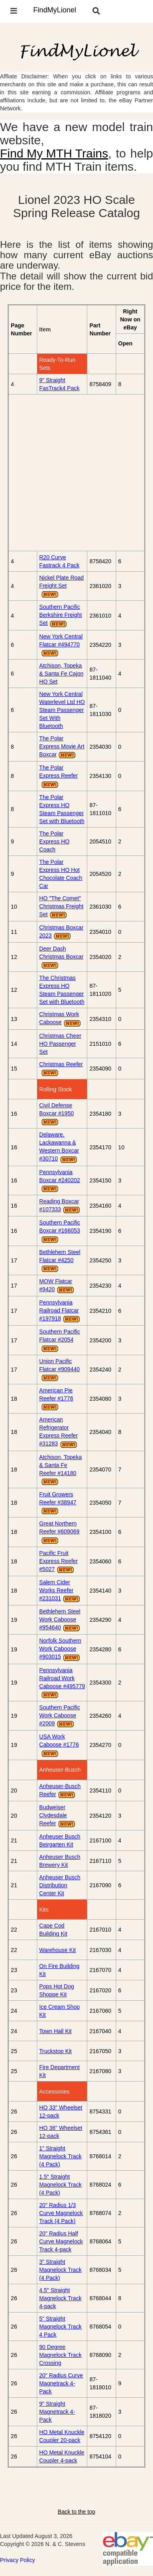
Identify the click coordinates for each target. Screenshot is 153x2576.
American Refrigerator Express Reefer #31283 (58, 1432)
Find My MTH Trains (54, 153)
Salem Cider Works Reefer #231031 (60, 1591)
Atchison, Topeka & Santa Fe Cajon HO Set (61, 673)
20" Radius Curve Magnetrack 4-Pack (61, 2383)
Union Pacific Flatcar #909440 (59, 1370)
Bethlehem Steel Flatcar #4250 (60, 1261)
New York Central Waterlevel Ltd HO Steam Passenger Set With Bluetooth (62, 710)
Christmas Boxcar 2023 (61, 932)
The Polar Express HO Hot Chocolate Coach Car (60, 874)
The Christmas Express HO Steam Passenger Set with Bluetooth (62, 990)
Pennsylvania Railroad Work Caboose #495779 (62, 1683)
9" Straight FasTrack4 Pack (59, 384)
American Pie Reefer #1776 (56, 1399)
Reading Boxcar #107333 (60, 1206)
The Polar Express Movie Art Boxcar (62, 747)
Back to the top (76, 2511)
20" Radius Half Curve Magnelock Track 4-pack (61, 2241)
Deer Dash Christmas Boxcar (61, 957)
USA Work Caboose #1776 (59, 1745)
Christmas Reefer (61, 1069)
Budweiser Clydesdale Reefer (57, 1816)
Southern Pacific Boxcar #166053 (59, 1231)
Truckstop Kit (55, 2051)
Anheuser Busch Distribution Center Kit (60, 1885)
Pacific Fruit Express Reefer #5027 (58, 1562)
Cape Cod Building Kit (53, 1929)
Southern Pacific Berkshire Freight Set (60, 616)
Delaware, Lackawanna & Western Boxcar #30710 (59, 1147)
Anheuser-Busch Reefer (60, 1791)
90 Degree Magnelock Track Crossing (60, 2355)
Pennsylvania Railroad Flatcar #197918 (60, 1311)
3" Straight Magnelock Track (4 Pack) (60, 2270)
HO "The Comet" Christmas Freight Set (61, 907)
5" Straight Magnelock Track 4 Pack (60, 2326)
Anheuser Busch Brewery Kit (60, 1861)
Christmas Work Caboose (60, 1019)
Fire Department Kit (59, 2071)
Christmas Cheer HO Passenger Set (60, 1044)
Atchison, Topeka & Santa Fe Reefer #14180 (60, 1470)
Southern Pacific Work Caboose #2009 (59, 1716)
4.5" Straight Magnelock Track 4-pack (60, 2298)
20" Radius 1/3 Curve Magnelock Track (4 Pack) (61, 2213)
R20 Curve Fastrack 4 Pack (59, 561)
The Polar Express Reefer (58, 776)
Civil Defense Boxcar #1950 (56, 1114)
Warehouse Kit (57, 1950)
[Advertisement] (76, 472)
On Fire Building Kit (59, 1970)
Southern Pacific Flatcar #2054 (59, 1340)
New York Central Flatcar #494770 (61, 645)
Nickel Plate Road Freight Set (61, 586)
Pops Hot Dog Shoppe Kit (56, 1990)
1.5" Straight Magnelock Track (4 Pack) (60, 2184)
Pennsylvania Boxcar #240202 (59, 1181)
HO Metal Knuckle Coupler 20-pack (62, 2436)
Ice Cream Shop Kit (59, 2011)
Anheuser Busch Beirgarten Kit (60, 1840)
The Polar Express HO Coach (54, 841)
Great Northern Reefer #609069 (59, 1532)
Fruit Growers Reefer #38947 (57, 1503)
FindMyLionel (54, 10)
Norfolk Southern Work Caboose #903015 (60, 1649)
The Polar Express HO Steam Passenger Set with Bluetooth (62, 809)
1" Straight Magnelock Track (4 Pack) (60, 2156)
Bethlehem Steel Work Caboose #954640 (60, 1620)
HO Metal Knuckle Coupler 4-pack (62, 2456)
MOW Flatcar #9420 (57, 1286)
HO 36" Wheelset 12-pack (61, 2132)
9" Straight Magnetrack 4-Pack (57, 2412)
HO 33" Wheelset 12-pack (61, 2111)
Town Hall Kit (55, 2031)
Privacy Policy (17, 2560)
